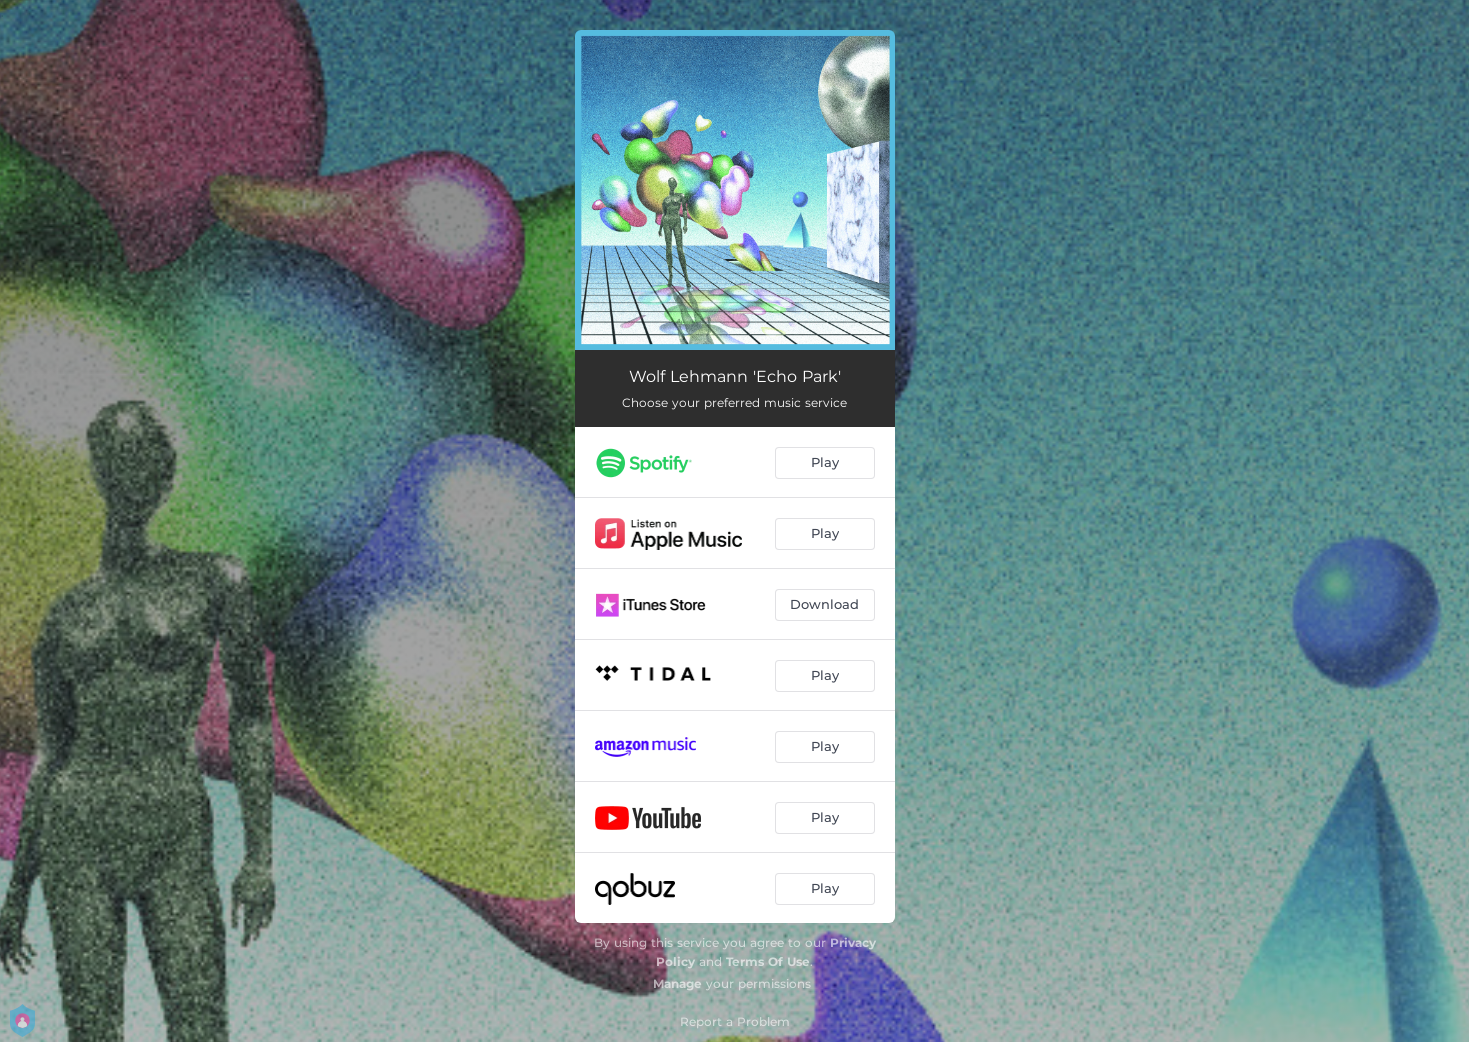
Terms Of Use (768, 961)
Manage (677, 983)
